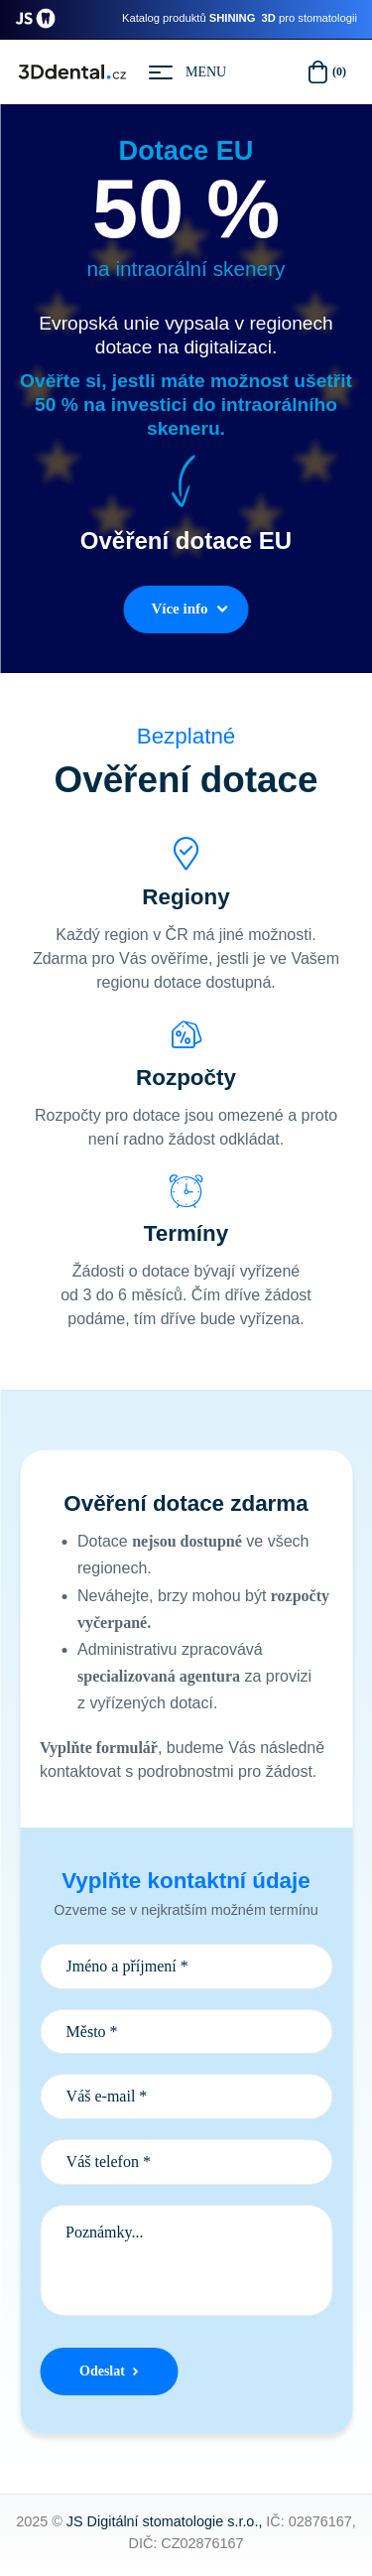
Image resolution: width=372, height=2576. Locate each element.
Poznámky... (186, 2260)
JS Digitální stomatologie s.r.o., (164, 2521)
